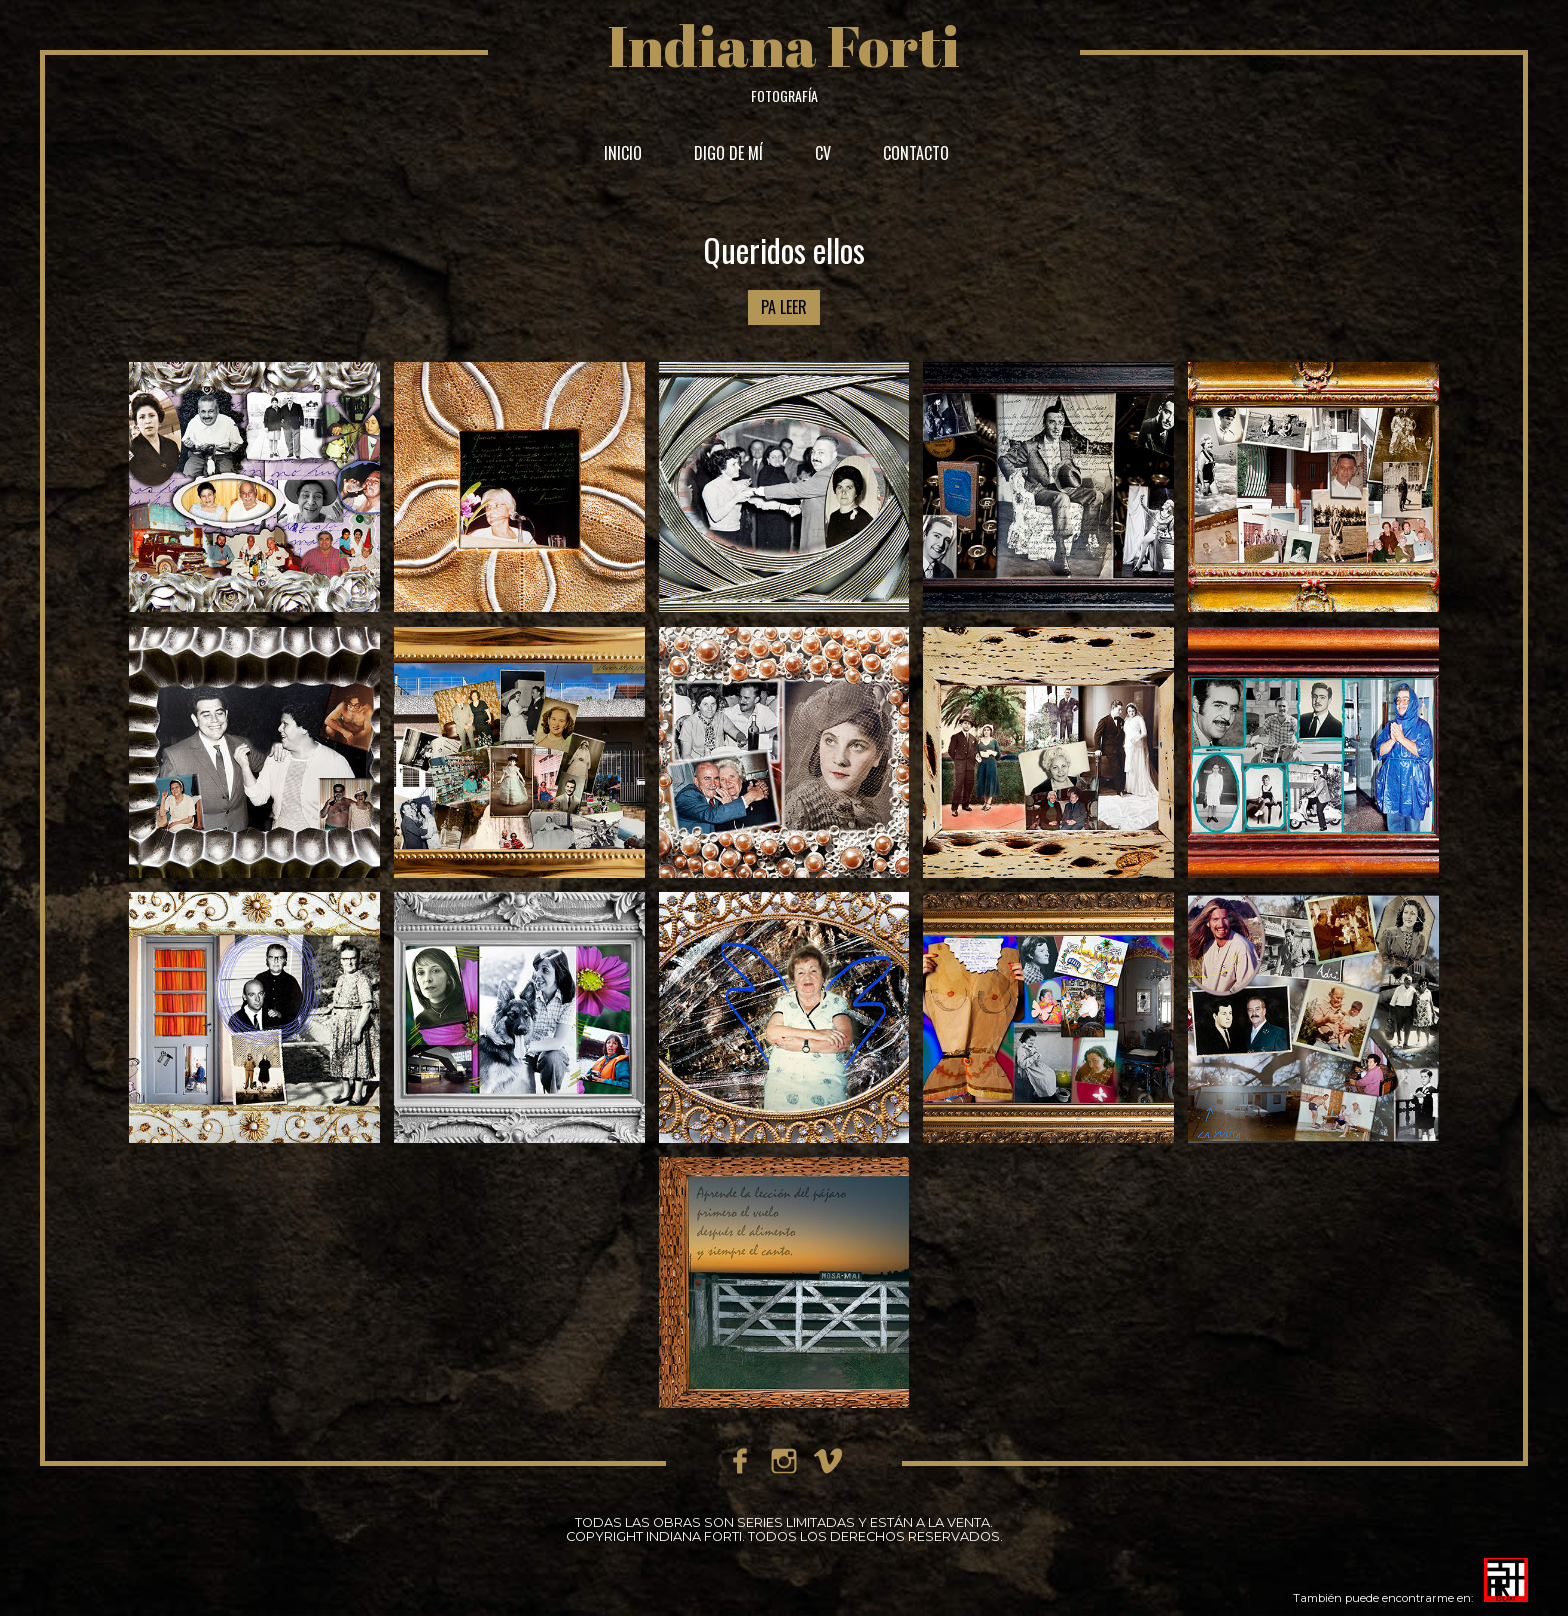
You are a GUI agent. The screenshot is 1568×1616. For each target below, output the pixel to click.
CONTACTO (916, 153)
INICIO (623, 153)
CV (823, 153)
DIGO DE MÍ (728, 153)
